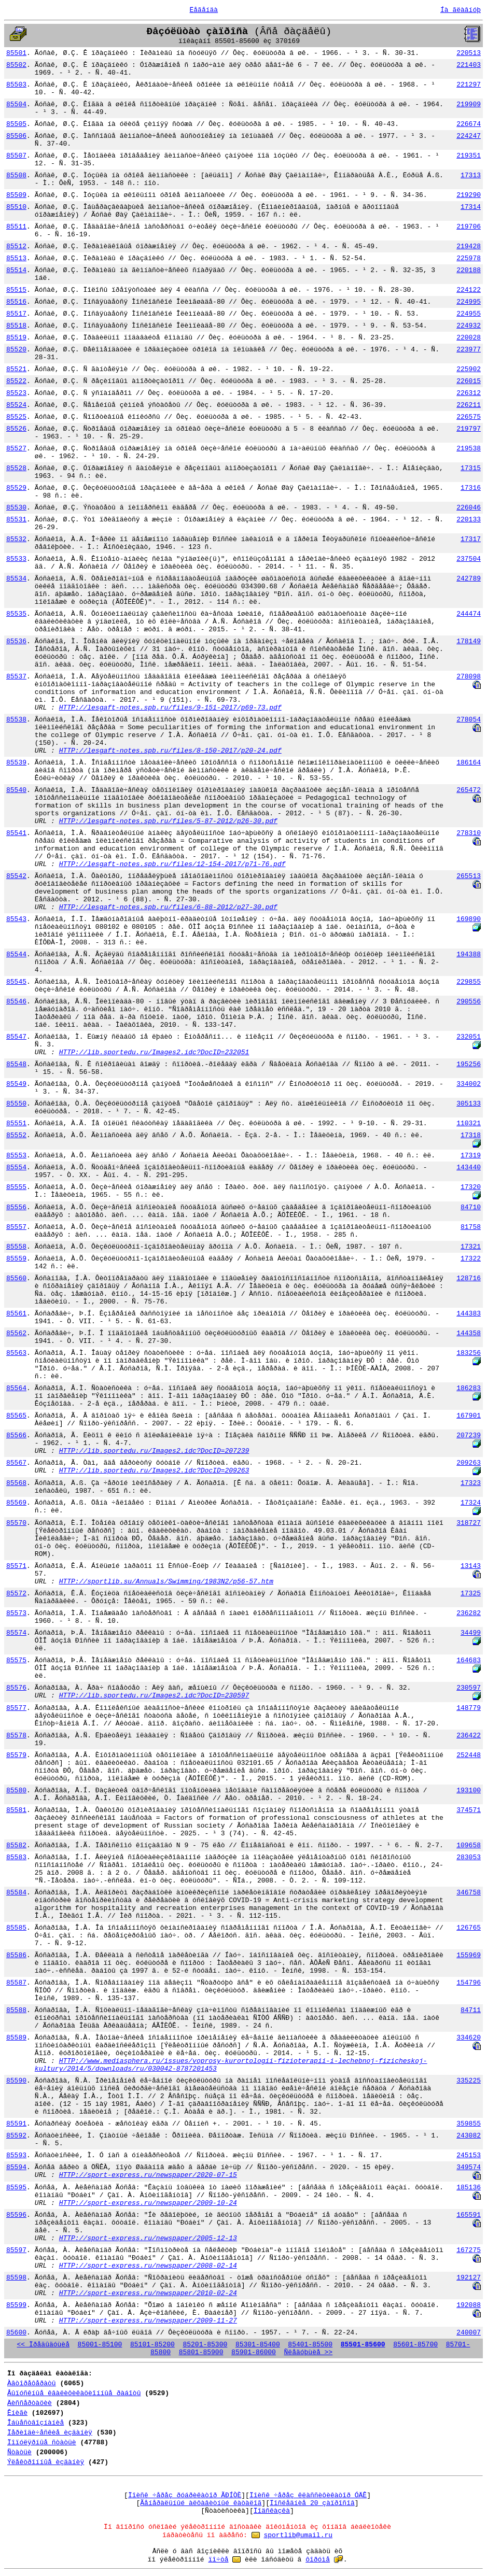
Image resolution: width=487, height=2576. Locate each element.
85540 (16, 790)
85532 (16, 539)
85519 (16, 338)
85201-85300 (205, 2344)
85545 (16, 982)
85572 (16, 1593)
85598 (16, 2278)
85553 (16, 1155)
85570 (16, 1523)
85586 (16, 1955)
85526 (16, 429)
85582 (16, 1845)
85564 (16, 1388)
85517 (16, 314)
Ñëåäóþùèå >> (308, 2352)
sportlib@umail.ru (297, 2535)
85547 (16, 1037)
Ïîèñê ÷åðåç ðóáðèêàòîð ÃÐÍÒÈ (184, 2495)
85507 (16, 156)
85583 (16, 1857)
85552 (16, 1135)
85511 (16, 227)
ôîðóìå (317, 2560)
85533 (16, 559)
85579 (16, 1755)
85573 (16, 1613)
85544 (16, 954)
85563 (16, 1353)
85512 (16, 246)
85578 (16, 1735)
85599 (16, 2305)
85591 (16, 2124)
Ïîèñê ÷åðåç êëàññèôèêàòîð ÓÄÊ (308, 2495)
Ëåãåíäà (203, 10)
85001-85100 (100, 2344)
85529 (16, 488)
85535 (16, 614)
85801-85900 (201, 2352)
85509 (16, 195)
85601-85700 (415, 2344)
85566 (16, 1435)
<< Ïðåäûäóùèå (43, 2344)
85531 (16, 519)
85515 (16, 290)
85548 (16, 1064)
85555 (16, 1187)
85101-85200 (152, 2344)
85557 (16, 1227)
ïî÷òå (218, 2560)
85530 (16, 508)
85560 (16, 1278)
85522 (16, 381)
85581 (16, 1810)
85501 (16, 53)
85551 (16, 1123)
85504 (16, 104)
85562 (16, 1333)
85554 (16, 1167)
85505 (16, 124)
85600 (16, 2333)
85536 (16, 641)
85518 (16, 326)
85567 (16, 1463)
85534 (16, 579)
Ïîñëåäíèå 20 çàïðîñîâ (312, 2503)
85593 (16, 2155)
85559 (16, 1259)
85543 (16, 919)
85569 (16, 1503)
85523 (16, 393)
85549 (16, 1084)
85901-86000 (253, 2352)
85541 (16, 833)
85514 (16, 270)
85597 (16, 2250)
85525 (16, 417)
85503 (16, 85)
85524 (16, 405)
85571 (16, 1566)
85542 (16, 876)
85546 (16, 1002)
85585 (16, 1928)
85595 (16, 2187)
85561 (16, 1314)
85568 (16, 1483)
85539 (16, 763)
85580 (16, 1790)
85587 (16, 1983)
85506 (16, 136)
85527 (16, 448)
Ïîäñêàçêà (272, 2511)
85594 (16, 2167)
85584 (16, 1892)
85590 (16, 2081)
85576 (16, 1688)
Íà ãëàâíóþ (460, 10)
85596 (16, 2215)
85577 (16, 1708)
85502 (16, 65)
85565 (16, 1416)
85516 (16, 302)
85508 (16, 175)
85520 (16, 349)
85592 (16, 2136)
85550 (16, 1104)
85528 (16, 468)
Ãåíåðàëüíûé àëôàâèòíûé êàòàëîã (200, 2503)
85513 (16, 258)
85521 (16, 369)
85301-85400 (257, 2344)
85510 (16, 207)
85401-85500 (310, 2344)
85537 (16, 677)
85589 (16, 2038)
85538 (16, 720)
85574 (16, 1633)
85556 (16, 1207)
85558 (16, 1247)
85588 (16, 2010)
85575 (16, 1660)
